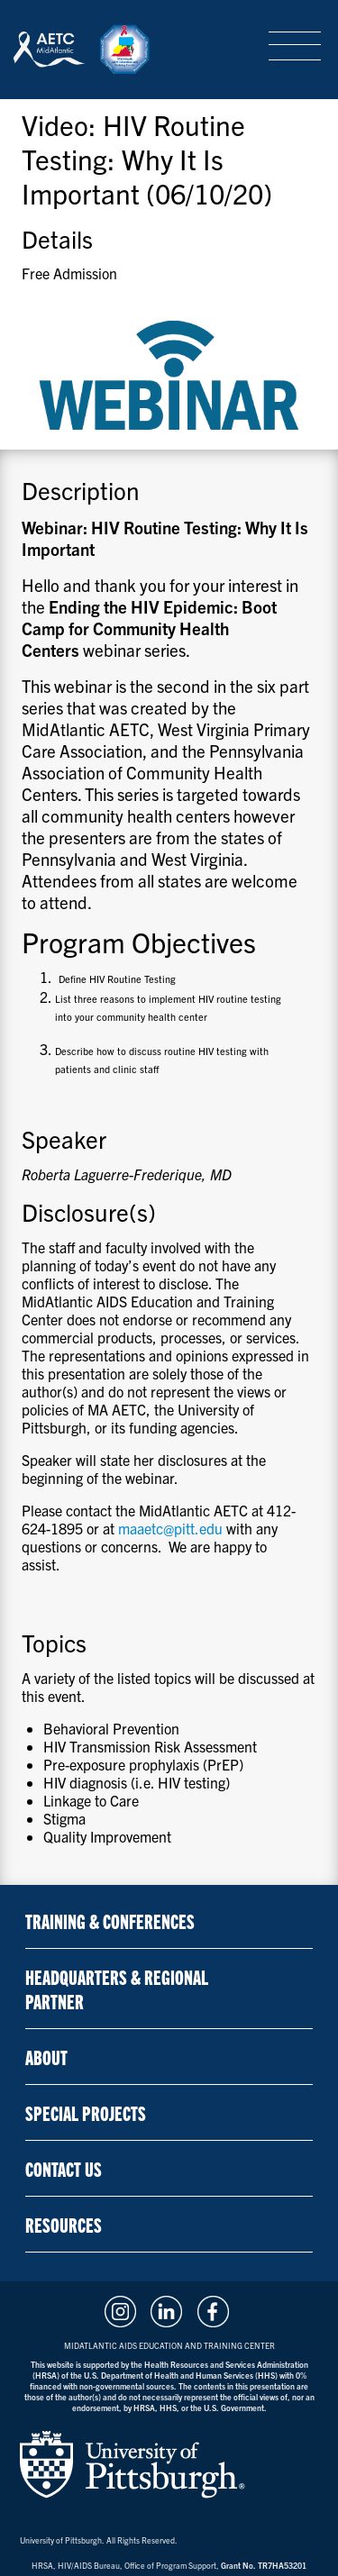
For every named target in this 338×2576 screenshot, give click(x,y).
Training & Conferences (110, 1920)
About (46, 2056)
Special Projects (85, 2112)
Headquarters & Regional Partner (116, 1988)
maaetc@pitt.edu (170, 1528)
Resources (63, 2224)
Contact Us (63, 2168)
